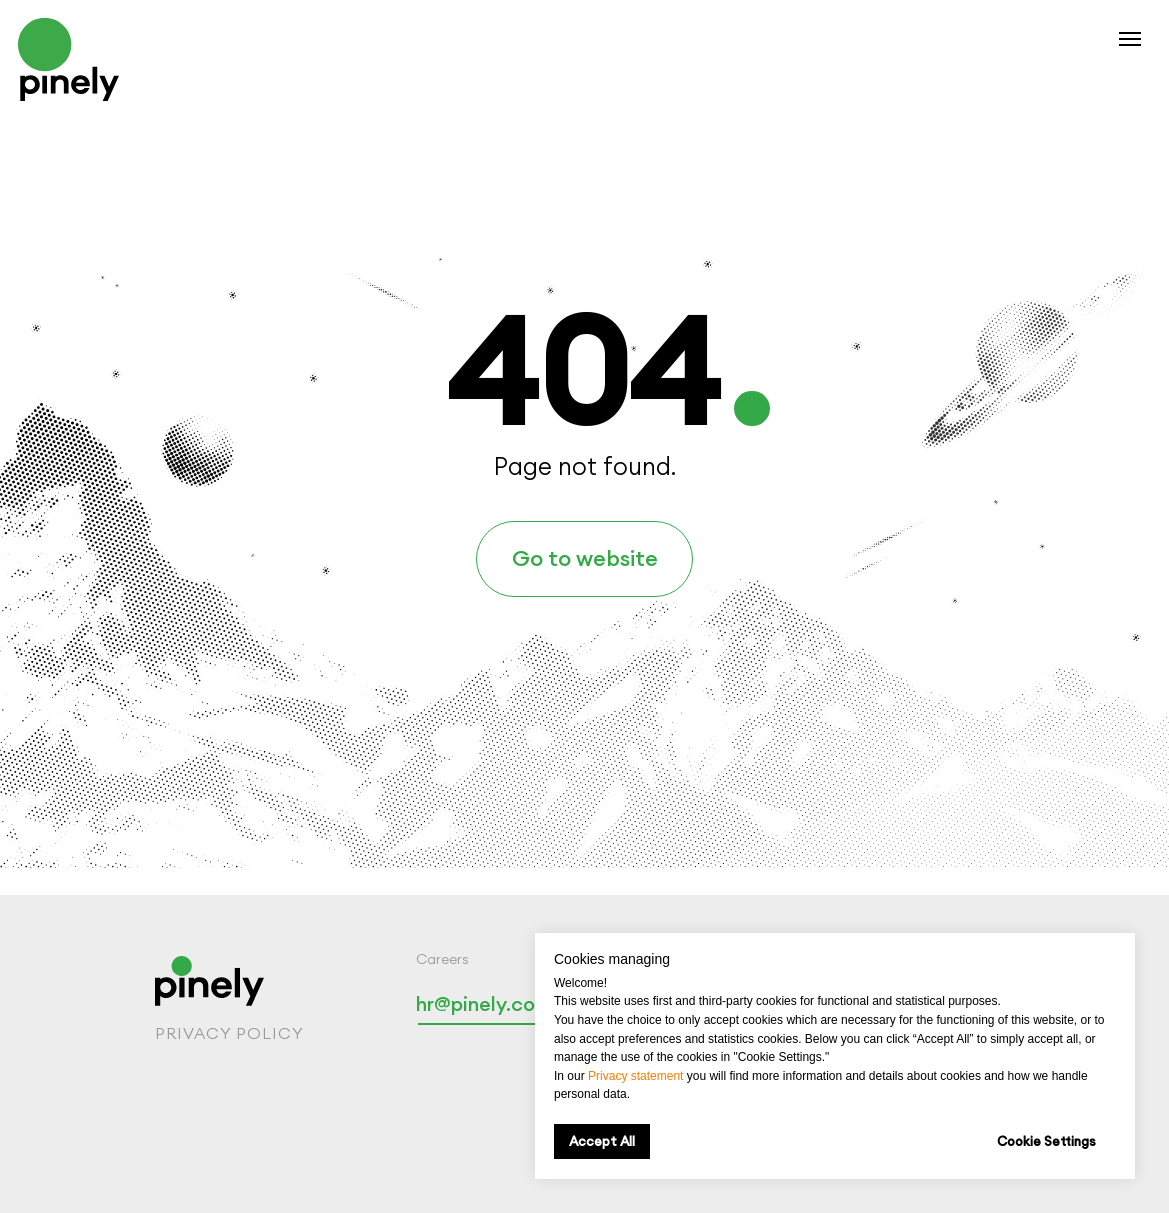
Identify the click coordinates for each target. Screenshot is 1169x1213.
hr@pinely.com (484, 1003)
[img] (68, 59)
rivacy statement (639, 1076)
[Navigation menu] (1130, 39)
